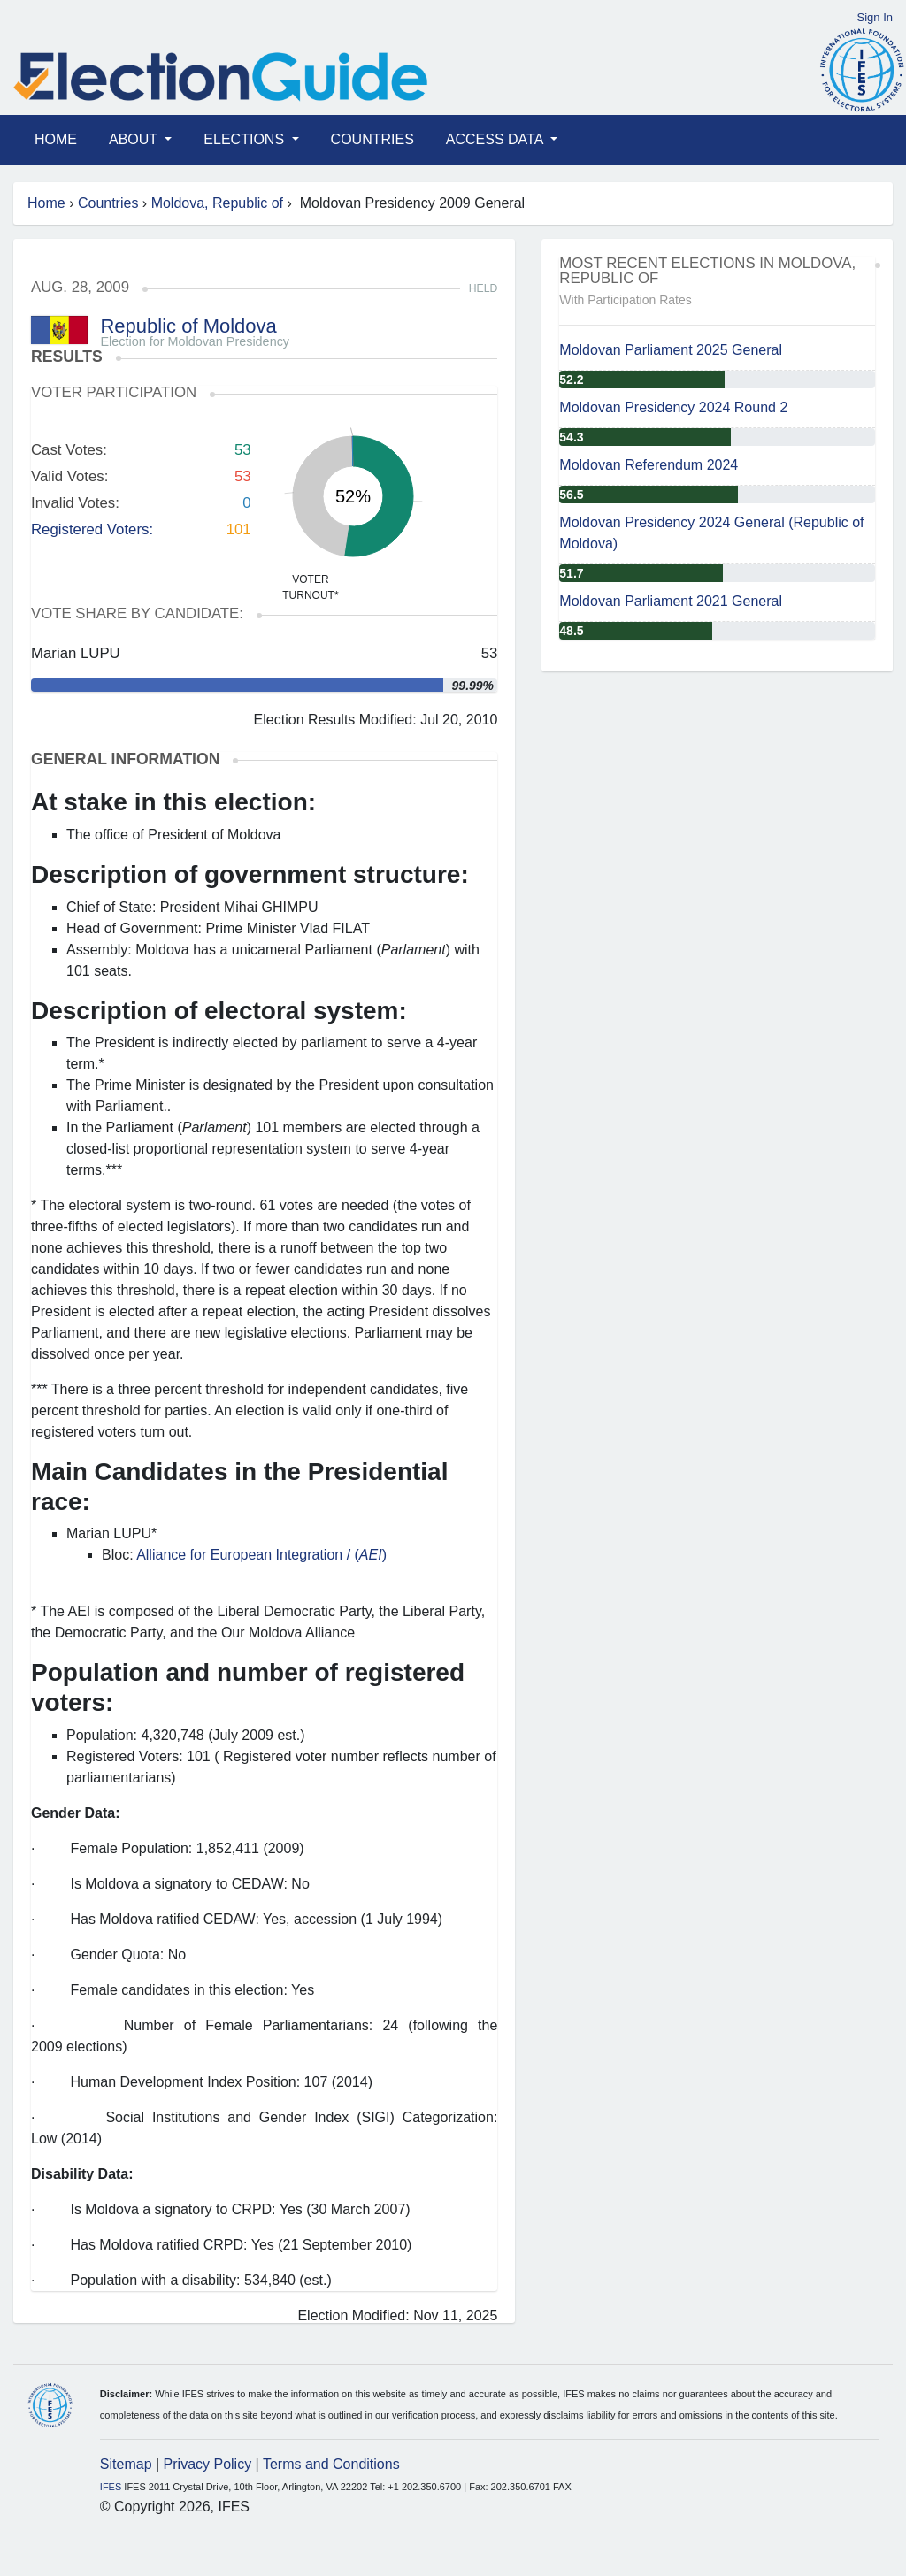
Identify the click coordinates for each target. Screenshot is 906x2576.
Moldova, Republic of (217, 203)
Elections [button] (245, 139)
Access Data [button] (496, 139)
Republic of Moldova (188, 326)
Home (56, 139)
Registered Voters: (92, 529)
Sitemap (126, 2464)
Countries (372, 139)
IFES (110, 2486)
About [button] (135, 139)
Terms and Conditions (331, 2464)
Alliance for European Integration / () (261, 1554)
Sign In (875, 17)
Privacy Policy (208, 2464)
